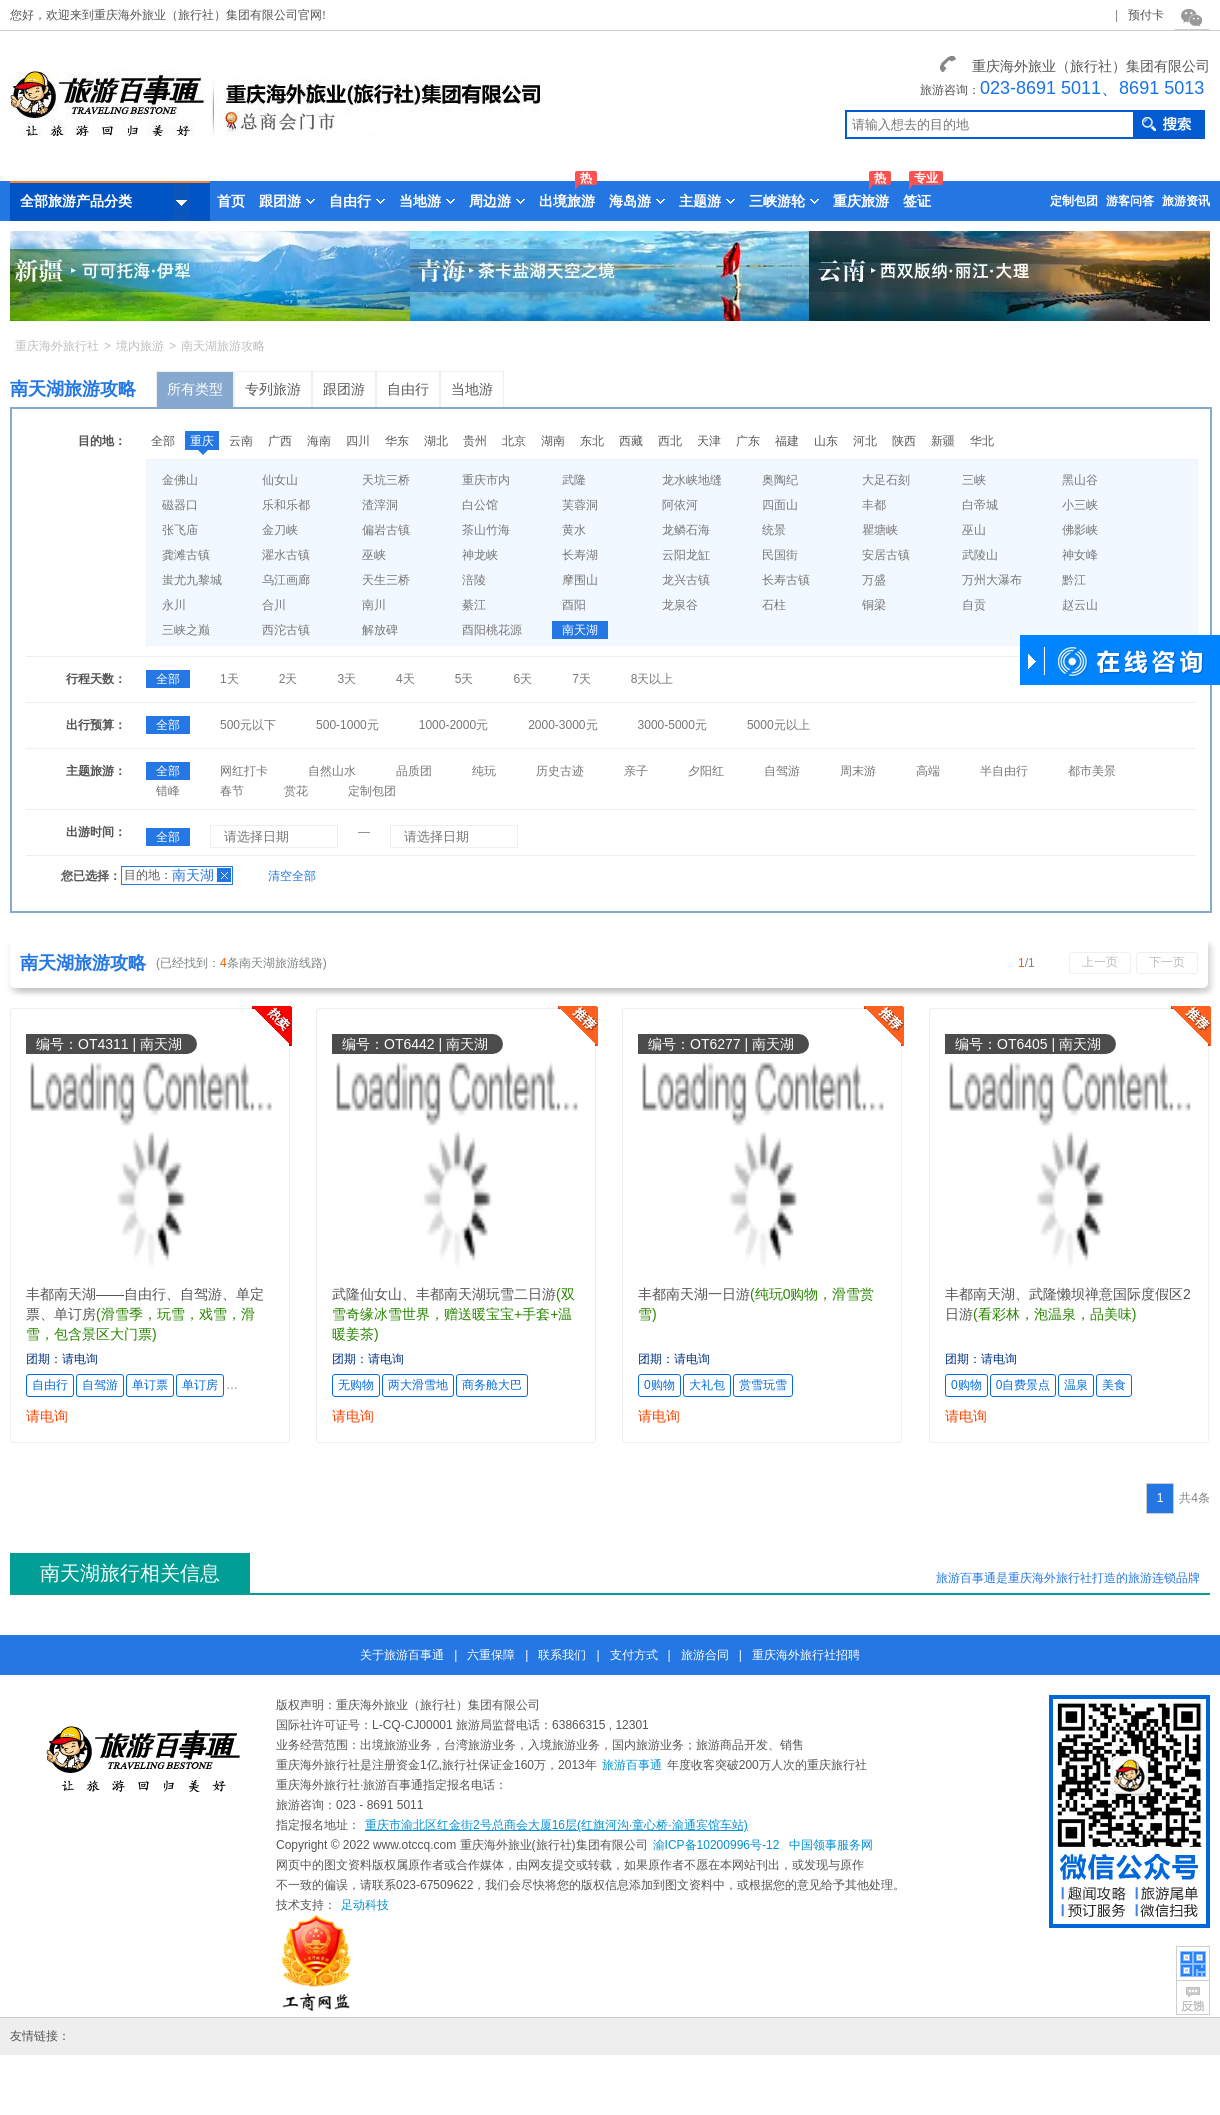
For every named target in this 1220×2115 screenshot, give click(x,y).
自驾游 (782, 771)
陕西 (904, 441)
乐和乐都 (286, 505)
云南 (241, 441)
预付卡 (1146, 15)
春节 (232, 791)
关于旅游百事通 (402, 1655)
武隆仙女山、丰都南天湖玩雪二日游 (444, 1294)
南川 (374, 605)
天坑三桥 (386, 480)
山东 (826, 441)
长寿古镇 (786, 580)
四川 (358, 441)
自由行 (408, 389)
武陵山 (980, 555)
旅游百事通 (632, 1765)
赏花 (296, 791)
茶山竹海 (486, 530)
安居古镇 (886, 555)
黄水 (574, 530)
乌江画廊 (286, 580)
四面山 (780, 505)
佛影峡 (1080, 530)
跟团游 (344, 389)
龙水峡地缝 (692, 480)
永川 (174, 605)
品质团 (414, 771)
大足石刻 (886, 480)
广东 (748, 441)
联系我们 (562, 1655)
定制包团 (1074, 201)
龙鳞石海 (686, 530)
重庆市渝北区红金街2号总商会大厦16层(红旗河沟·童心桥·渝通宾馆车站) (556, 1825)
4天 (405, 679)
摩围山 (580, 580)
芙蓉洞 (580, 505)
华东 (397, 441)
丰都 (874, 505)
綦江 (474, 605)
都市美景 (1092, 771)
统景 (774, 530)
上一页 (1100, 962)
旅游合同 (705, 1655)
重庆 (202, 441)
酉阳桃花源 (492, 630)
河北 (865, 441)
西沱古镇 (286, 630)
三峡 (974, 480)
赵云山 (1080, 605)
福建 (787, 441)
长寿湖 (580, 555)
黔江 (1074, 580)
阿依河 (680, 505)
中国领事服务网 (831, 1845)
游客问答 (1130, 201)
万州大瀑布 (992, 580)
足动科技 (365, 1905)
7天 (581, 679)
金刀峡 (280, 530)
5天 (464, 679)
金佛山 (180, 480)
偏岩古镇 (386, 530)
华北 (982, 441)
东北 (592, 441)
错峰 (168, 791)
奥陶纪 (780, 480)
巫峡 (374, 555)
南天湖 (580, 630)
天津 (709, 441)
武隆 (574, 480)
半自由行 (1004, 771)
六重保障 (491, 1655)
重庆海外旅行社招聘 (806, 1655)
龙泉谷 (680, 605)
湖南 (553, 441)
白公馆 (480, 505)
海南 (319, 441)
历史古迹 (560, 771)
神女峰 (1080, 555)
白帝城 (980, 505)
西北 (670, 441)
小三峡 (1080, 505)
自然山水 (332, 771)
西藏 (631, 441)
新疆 (943, 441)
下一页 (1167, 962)
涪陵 (474, 580)
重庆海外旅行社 (57, 346)
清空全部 (292, 876)
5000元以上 (778, 725)
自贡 (974, 605)
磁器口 (180, 505)
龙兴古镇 (686, 580)
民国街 (780, 555)
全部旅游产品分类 (105, 202)
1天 (229, 679)
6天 (522, 679)
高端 (928, 771)
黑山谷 (1080, 480)
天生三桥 (386, 580)
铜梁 (874, 605)
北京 (514, 441)
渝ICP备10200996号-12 (716, 1845)
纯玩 (484, 771)
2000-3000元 (562, 725)
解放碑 (380, 630)
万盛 (874, 580)
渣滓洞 (380, 505)
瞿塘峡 (880, 530)
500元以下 (248, 725)
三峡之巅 (186, 630)
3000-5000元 (672, 725)
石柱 (774, 605)
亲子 (636, 771)
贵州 (475, 441)
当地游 (472, 389)
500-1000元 (347, 725)
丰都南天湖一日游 (694, 1294)
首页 (231, 201)
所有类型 (195, 389)
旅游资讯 (1186, 201)
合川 (274, 605)
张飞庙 (180, 530)
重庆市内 (486, 480)
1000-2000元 (453, 725)
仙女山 (280, 480)
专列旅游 (273, 389)
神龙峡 (480, 555)
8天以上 (652, 679)
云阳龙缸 (686, 555)
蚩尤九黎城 (192, 580)
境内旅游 (140, 346)
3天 (346, 679)
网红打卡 (244, 771)
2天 (288, 679)
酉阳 (574, 605)
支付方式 (634, 1655)
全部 (163, 441)
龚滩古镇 (186, 555)
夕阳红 (706, 771)
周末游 (858, 771)
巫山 (974, 530)
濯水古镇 (286, 555)
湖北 (436, 441)
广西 (280, 441)
